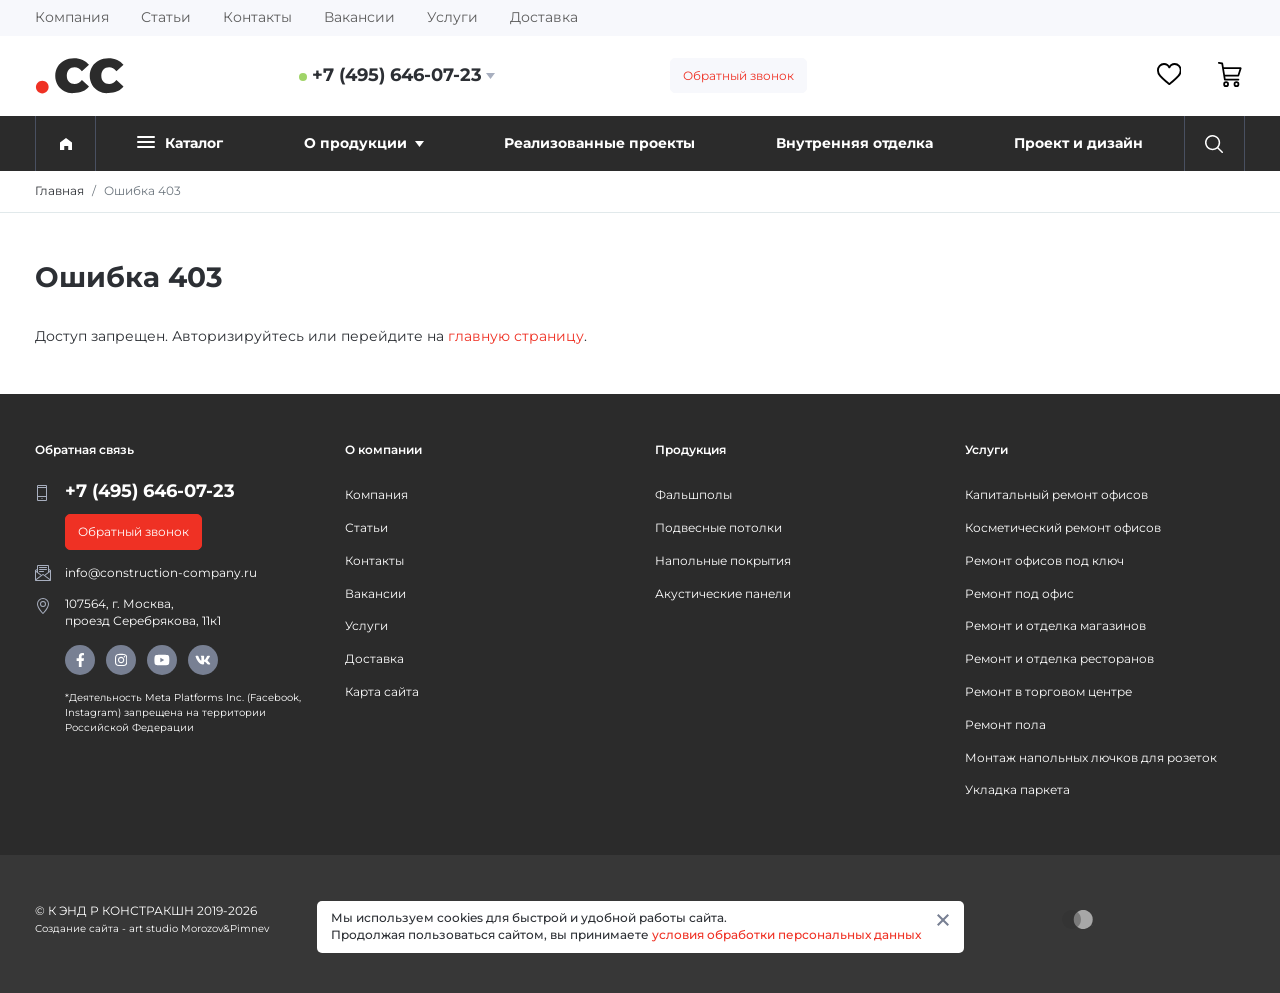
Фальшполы (693, 494)
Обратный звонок (738, 75)
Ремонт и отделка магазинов (1055, 625)
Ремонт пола (1005, 724)
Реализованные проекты (599, 143)
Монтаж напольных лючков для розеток (1091, 757)
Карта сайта (382, 691)
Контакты (257, 17)
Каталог (180, 142)
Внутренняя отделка (854, 143)
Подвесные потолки (718, 527)
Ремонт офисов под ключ (1044, 560)
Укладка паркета (1017, 789)
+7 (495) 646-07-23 (397, 75)
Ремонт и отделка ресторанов (1059, 658)
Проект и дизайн (1078, 143)
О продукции (364, 143)
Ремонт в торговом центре (1048, 691)
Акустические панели (723, 593)
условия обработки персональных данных (786, 934)
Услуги (452, 17)
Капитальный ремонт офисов (1056, 494)
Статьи (166, 17)
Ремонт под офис (1019, 593)
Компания (72, 17)
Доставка (544, 17)
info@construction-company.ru (161, 572)
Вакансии (359, 17)
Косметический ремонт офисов (1063, 527)
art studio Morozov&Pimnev (199, 928)
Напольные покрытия (723, 560)
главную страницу (516, 336)
